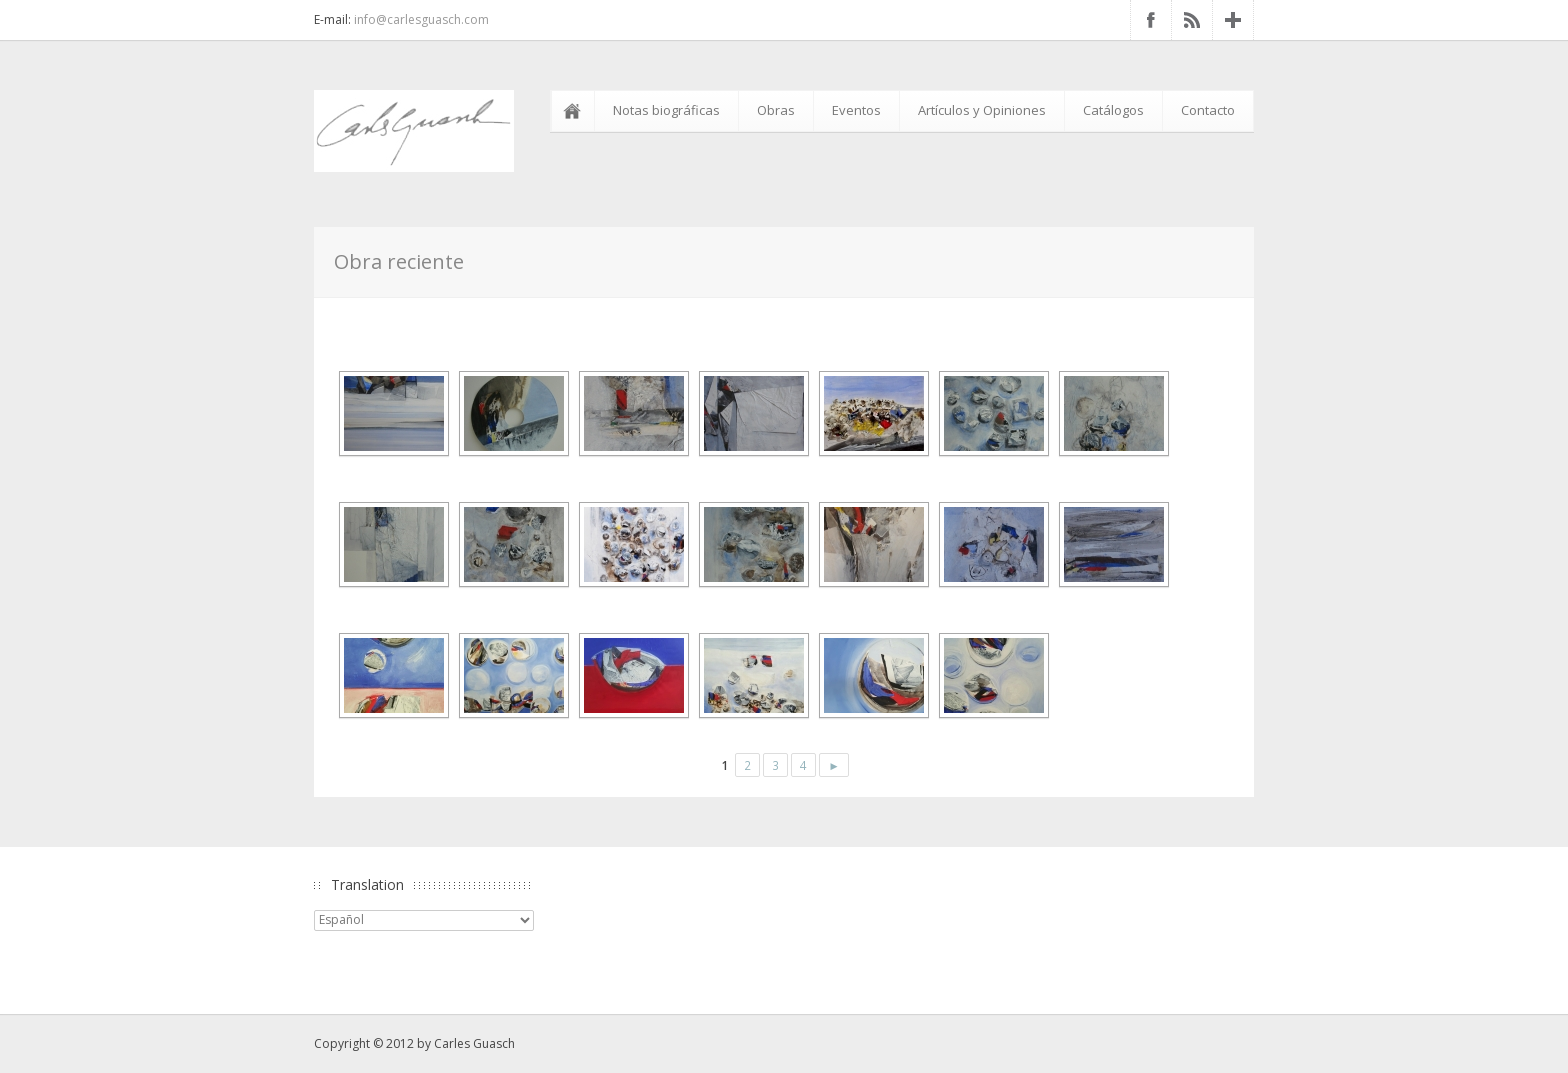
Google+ (1233, 20)
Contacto (1208, 110)
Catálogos (1113, 110)
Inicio (576, 111)
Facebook (1151, 20)
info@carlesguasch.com (421, 19)
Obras (776, 110)
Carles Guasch (474, 1043)
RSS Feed (1192, 20)
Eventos (856, 110)
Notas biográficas (666, 110)
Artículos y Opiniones (982, 110)
